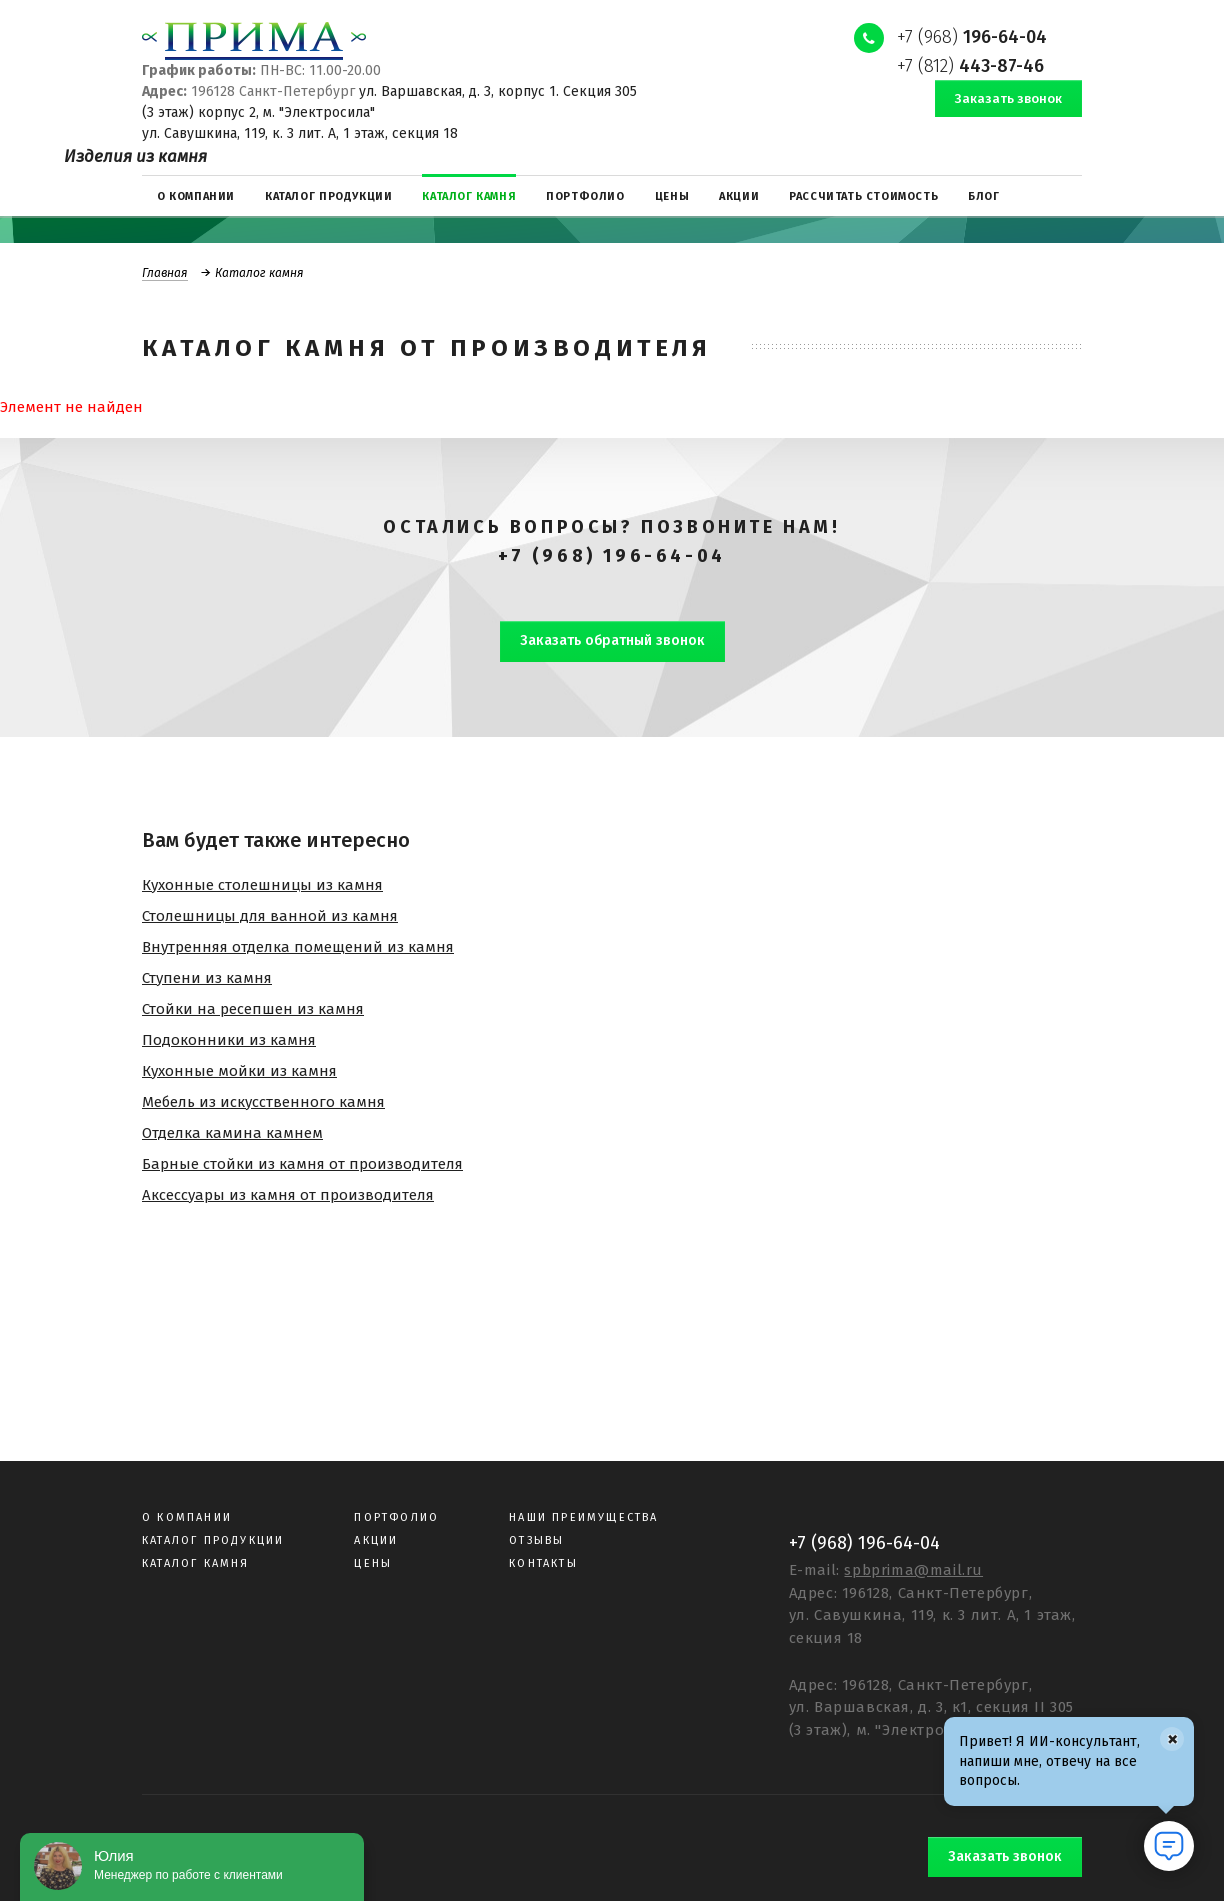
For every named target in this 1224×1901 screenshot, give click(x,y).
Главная (165, 273)
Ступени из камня (207, 978)
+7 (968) (972, 37)
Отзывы (536, 1540)
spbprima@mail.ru (913, 1570)
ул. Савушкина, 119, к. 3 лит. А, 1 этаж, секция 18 (300, 133)
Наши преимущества (583, 1517)
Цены (373, 1563)
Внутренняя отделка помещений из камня (298, 947)
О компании (187, 1517)
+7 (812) (970, 66)
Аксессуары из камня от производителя (288, 1195)
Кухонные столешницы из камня (262, 885)
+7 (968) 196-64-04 (612, 556)
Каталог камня (196, 1563)
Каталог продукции (213, 1540)
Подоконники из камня (229, 1040)
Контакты (543, 1563)
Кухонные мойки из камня (239, 1071)
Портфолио (396, 1517)
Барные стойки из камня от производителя (302, 1164)
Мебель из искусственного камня (263, 1102)
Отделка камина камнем (232, 1133)
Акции (376, 1540)
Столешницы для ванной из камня (270, 916)
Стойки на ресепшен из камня (253, 1009)
